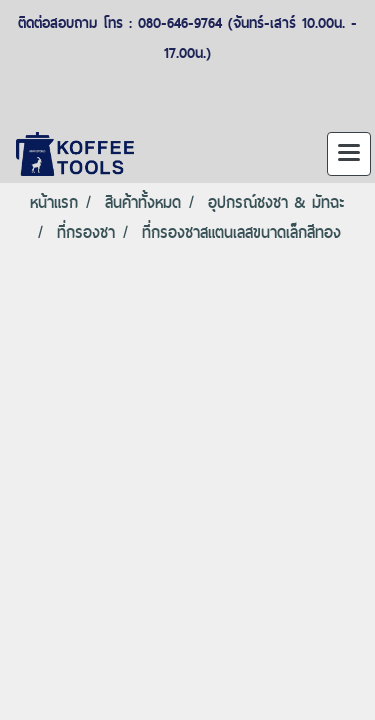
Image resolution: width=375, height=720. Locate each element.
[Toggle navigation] (349, 154)
